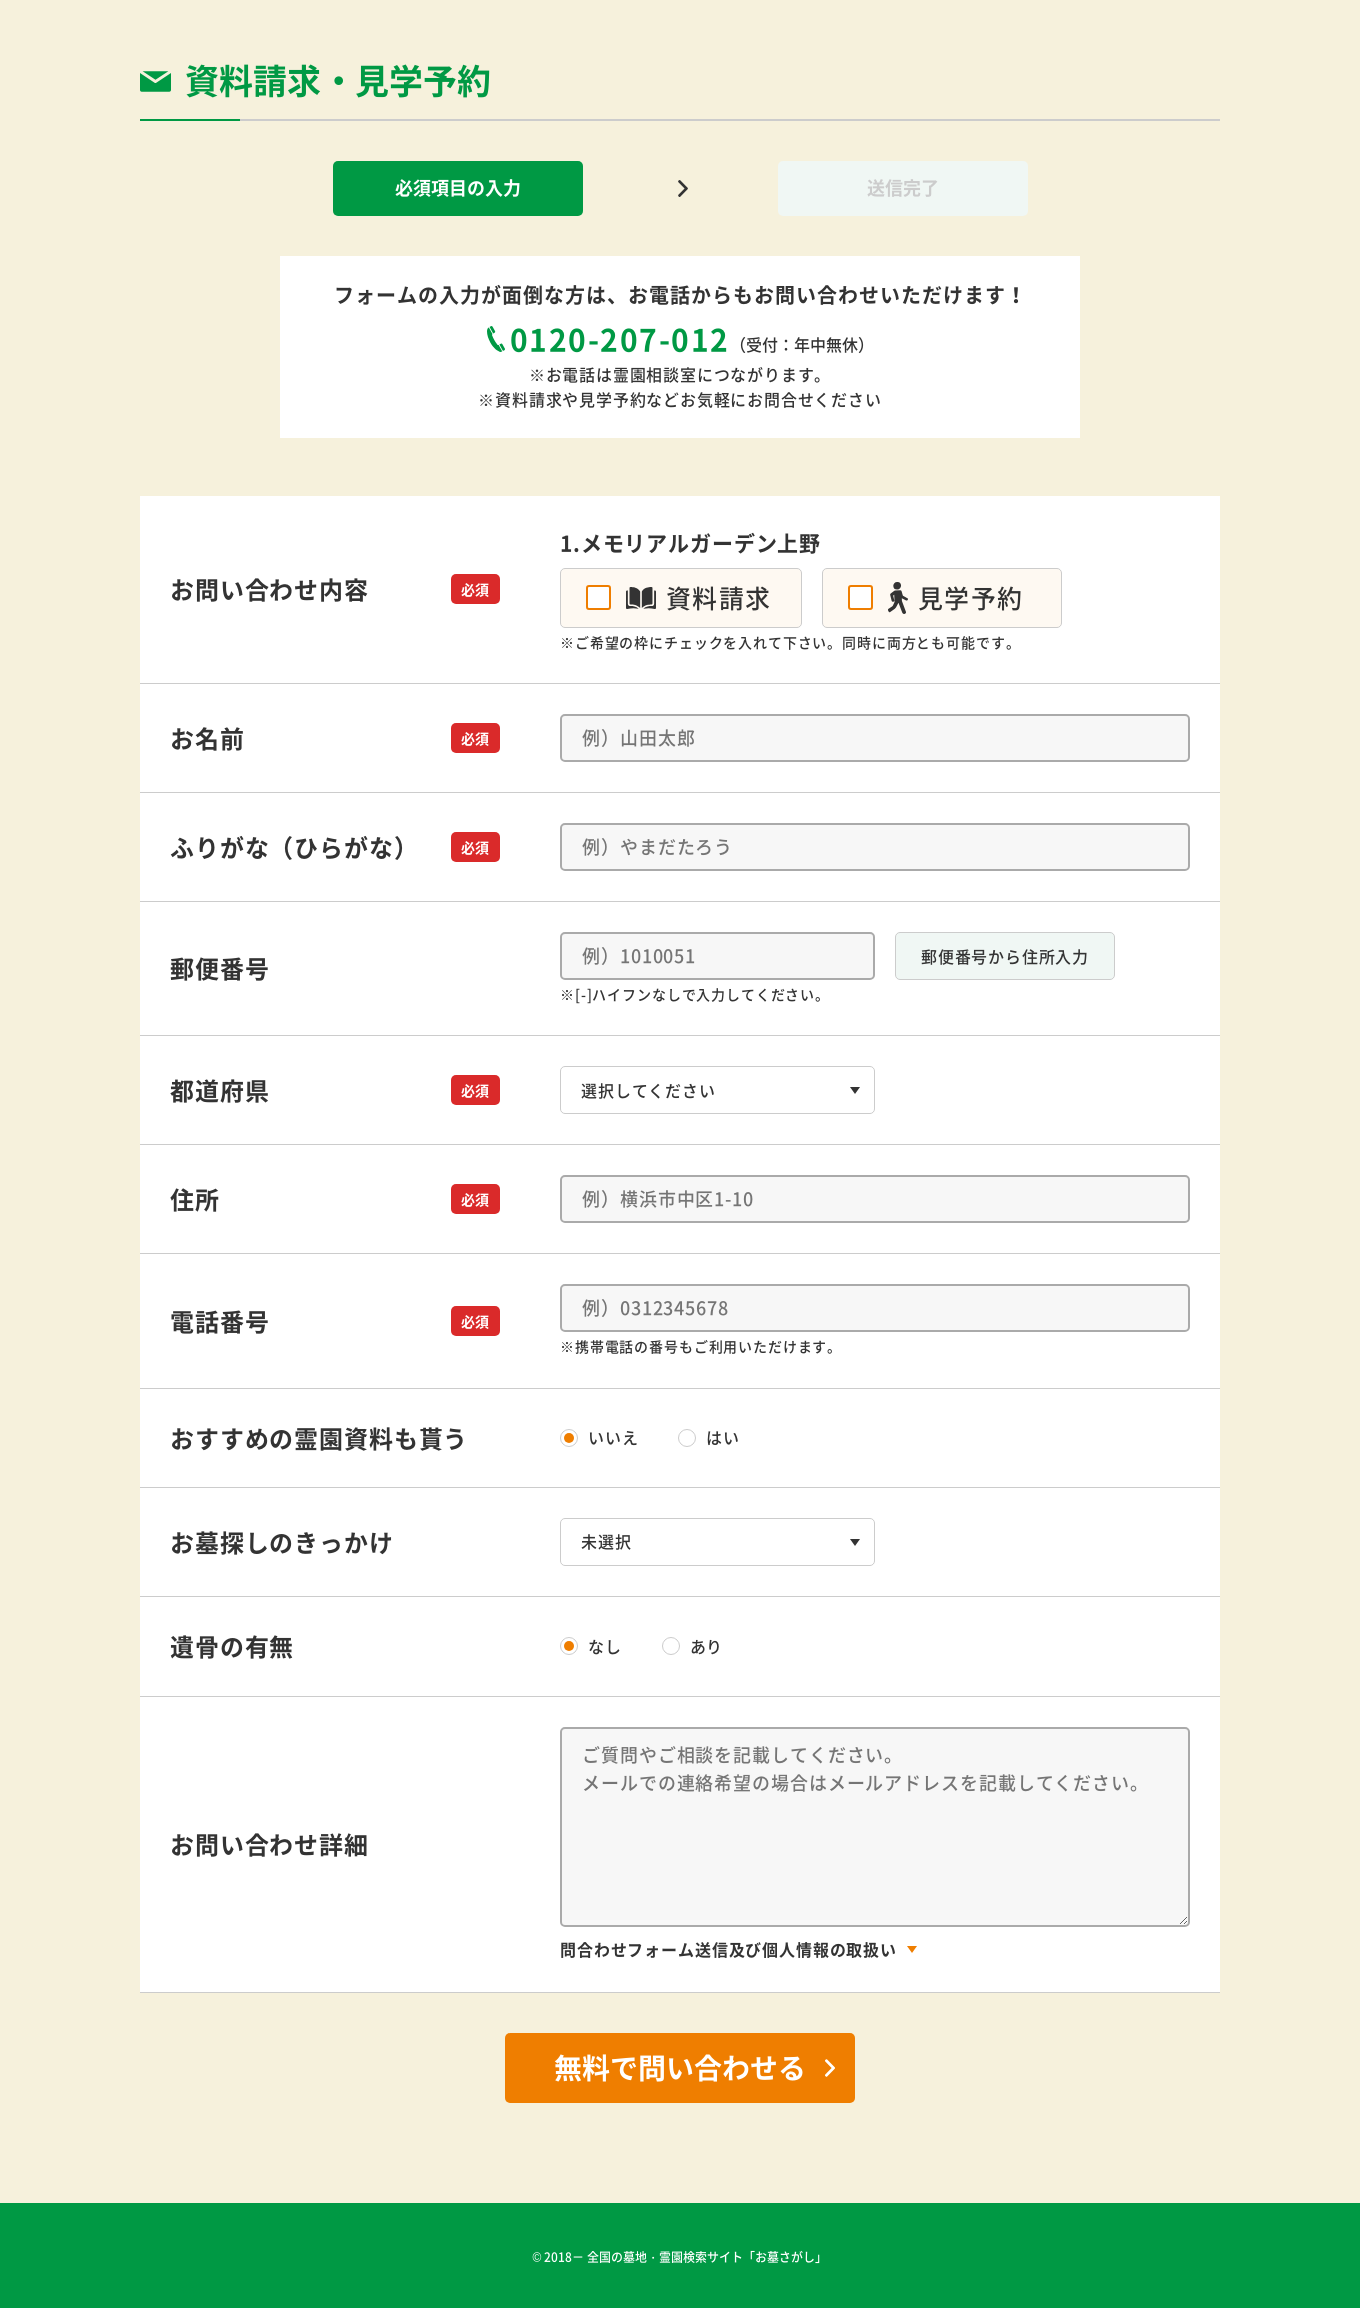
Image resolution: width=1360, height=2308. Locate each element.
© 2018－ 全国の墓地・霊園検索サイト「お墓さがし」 (680, 2257)
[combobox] (717, 1090)
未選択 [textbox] (606, 1541)
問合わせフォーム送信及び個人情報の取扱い (728, 1949)
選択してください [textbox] (648, 1090)
